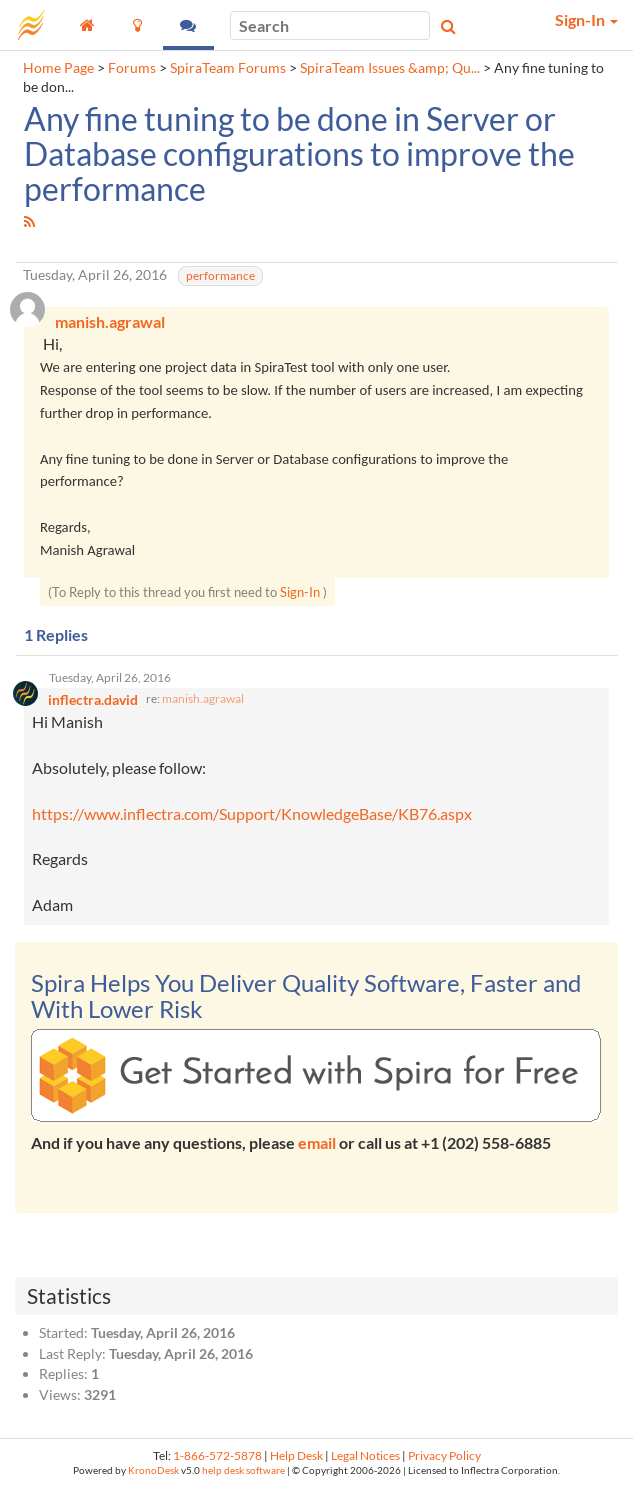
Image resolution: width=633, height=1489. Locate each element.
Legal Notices (365, 1455)
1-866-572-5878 (217, 1455)
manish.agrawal (203, 698)
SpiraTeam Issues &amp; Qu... (390, 68)
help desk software (243, 1470)
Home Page (58, 68)
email (317, 1142)
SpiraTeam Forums (228, 68)
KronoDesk (153, 1470)
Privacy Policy (444, 1455)
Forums (132, 68)
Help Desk (296, 1455)
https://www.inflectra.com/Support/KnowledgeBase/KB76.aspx (252, 813)
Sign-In (300, 592)
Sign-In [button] (586, 19)
